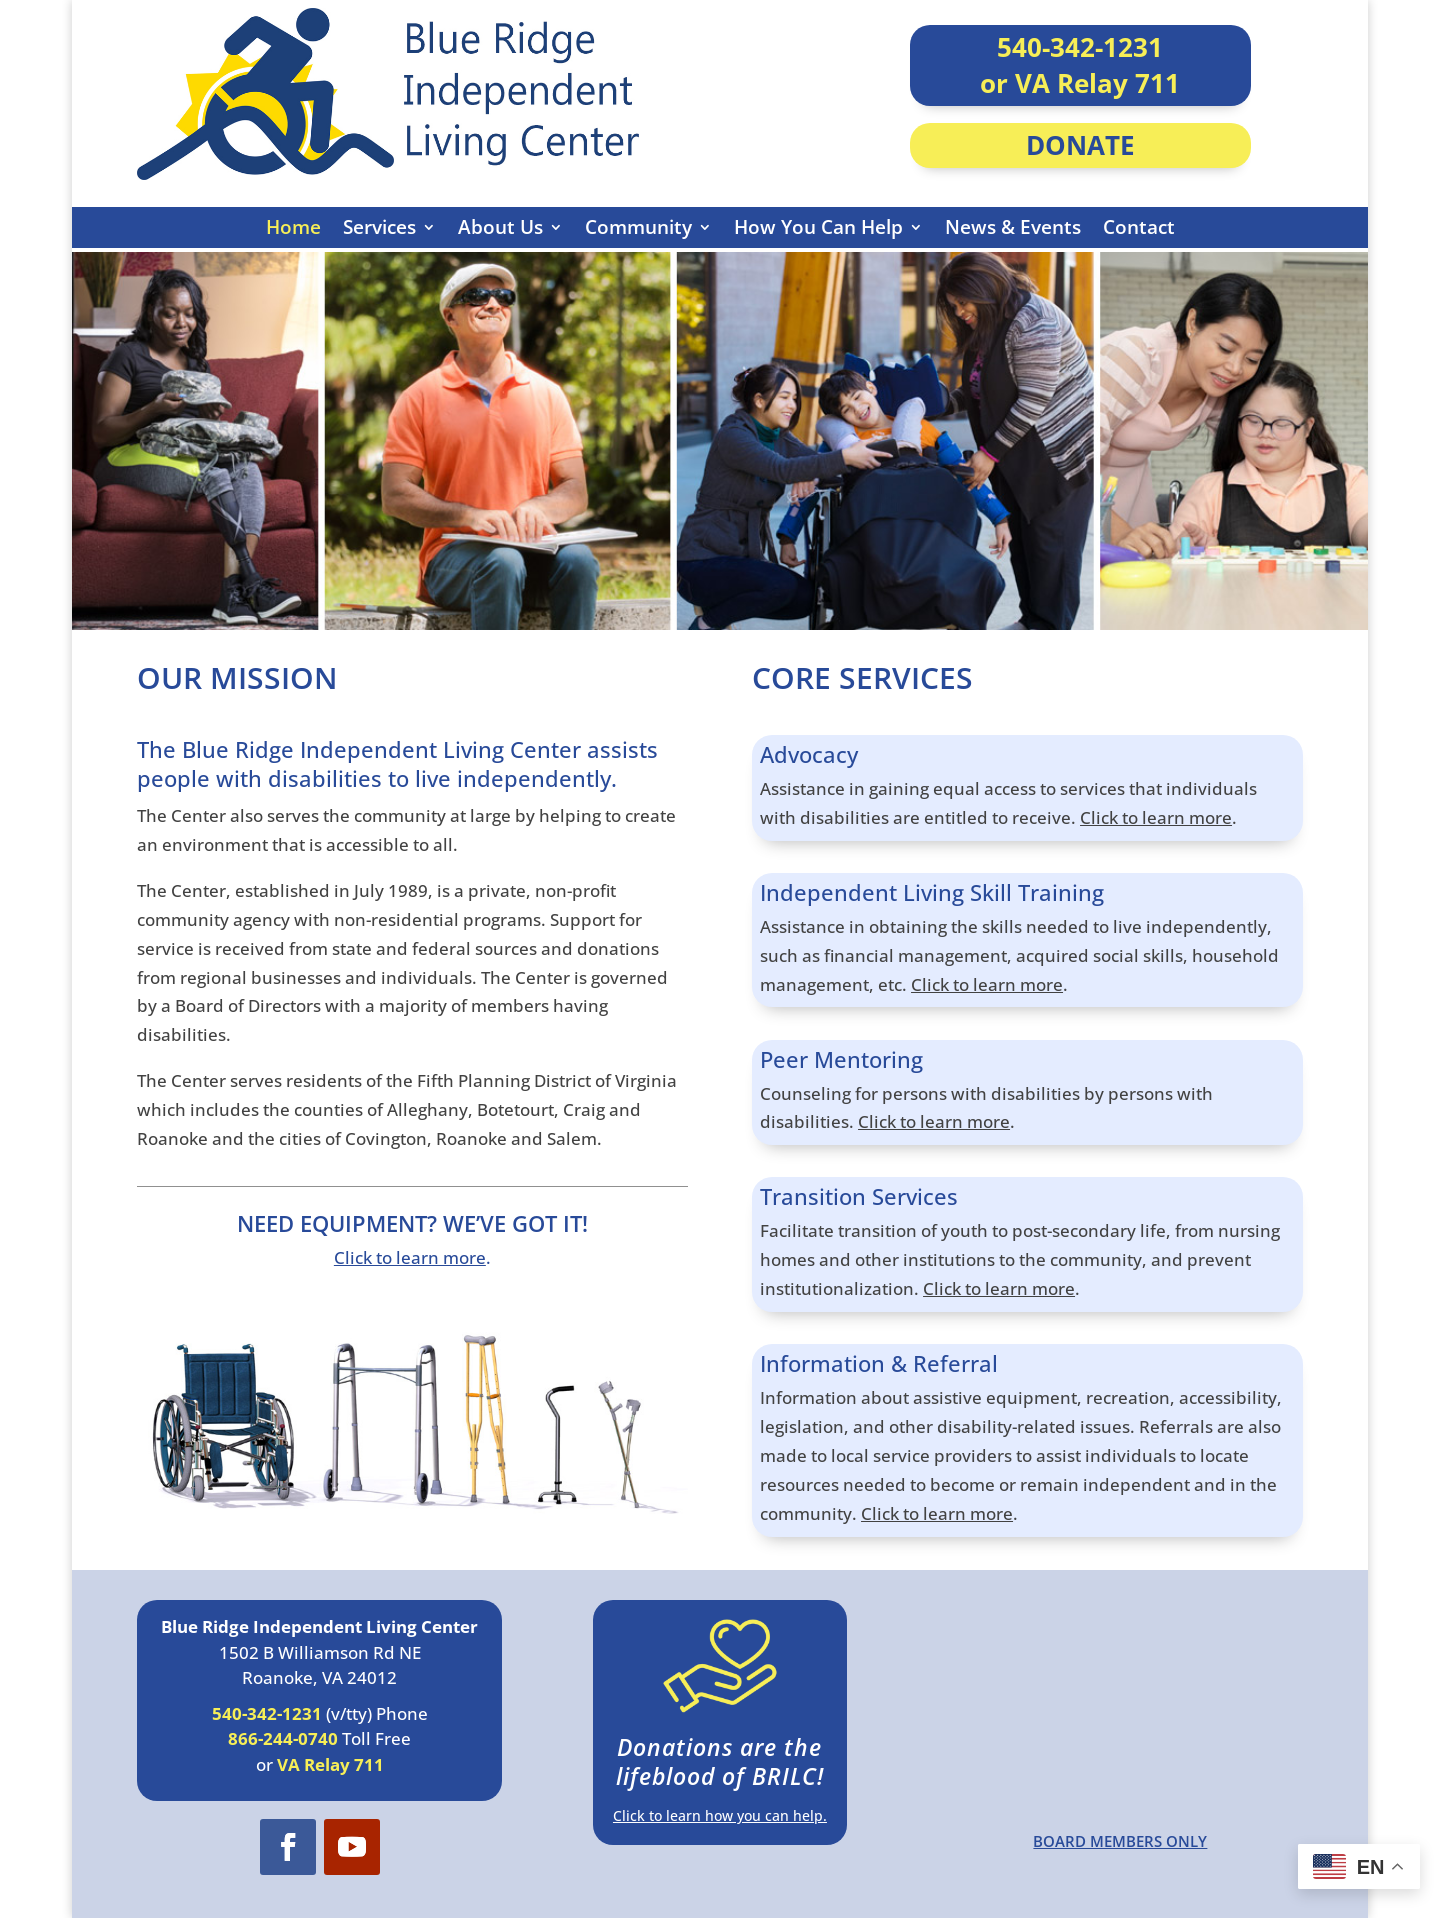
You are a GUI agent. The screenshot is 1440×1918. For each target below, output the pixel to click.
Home (293, 227)
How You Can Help (818, 227)
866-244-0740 (283, 1738)
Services (379, 227)
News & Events (1013, 227)
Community (638, 227)
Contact (1139, 227)
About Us (500, 227)
